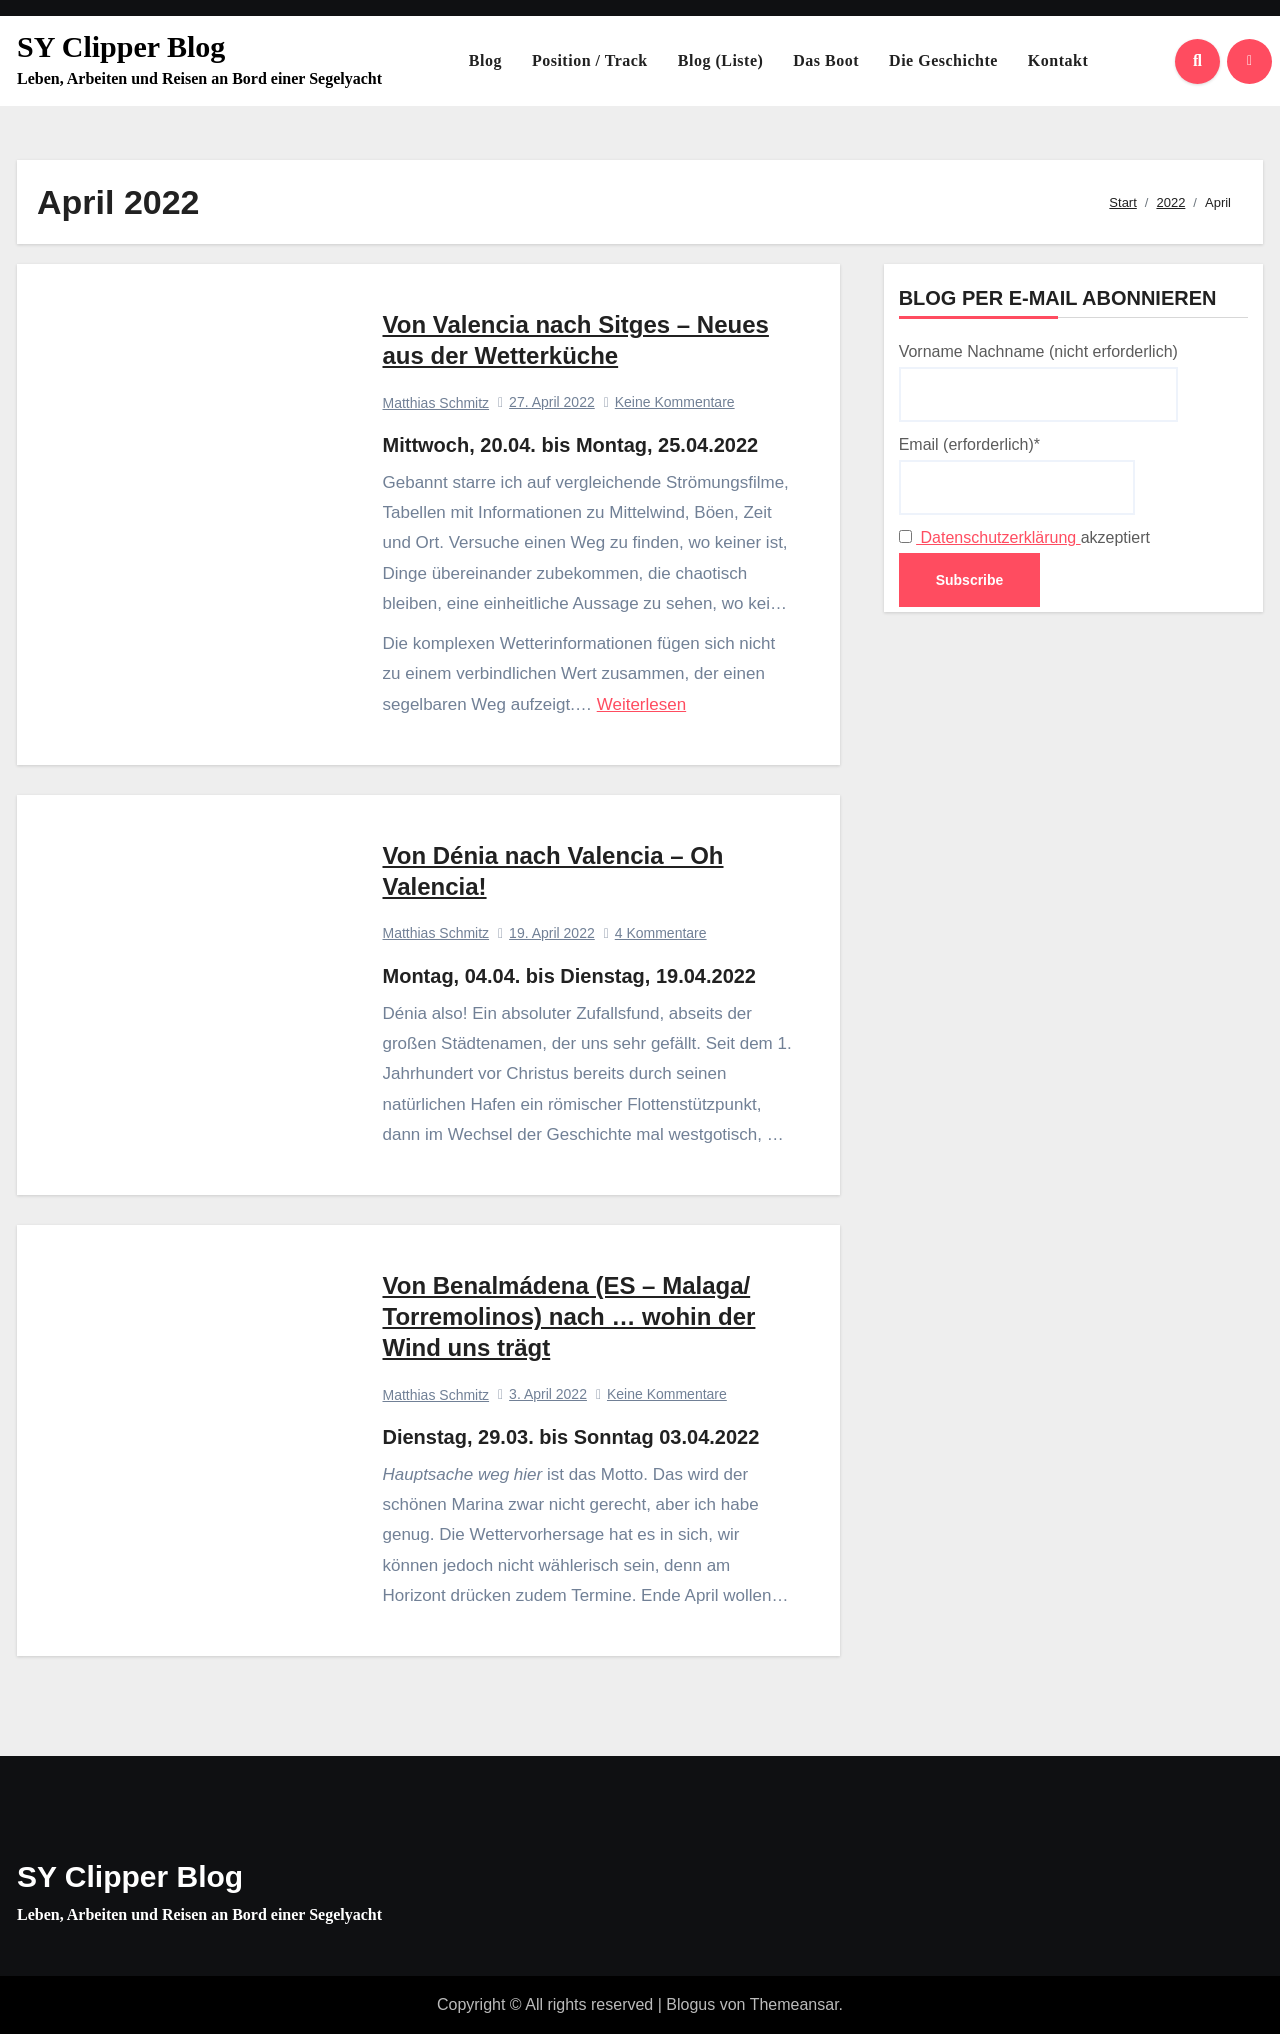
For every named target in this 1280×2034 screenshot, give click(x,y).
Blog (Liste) (721, 60)
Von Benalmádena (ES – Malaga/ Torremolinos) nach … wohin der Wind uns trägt (569, 1316)
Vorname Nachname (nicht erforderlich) (1038, 382)
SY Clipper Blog (121, 46)
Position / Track (590, 60)
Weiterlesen (641, 704)
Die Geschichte (943, 60)
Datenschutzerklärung (998, 537)
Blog (485, 60)
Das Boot (826, 60)
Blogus (690, 2004)
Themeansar (794, 2004)
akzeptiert (1024, 537)
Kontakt (1058, 60)
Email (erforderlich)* (1017, 475)
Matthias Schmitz (436, 403)
